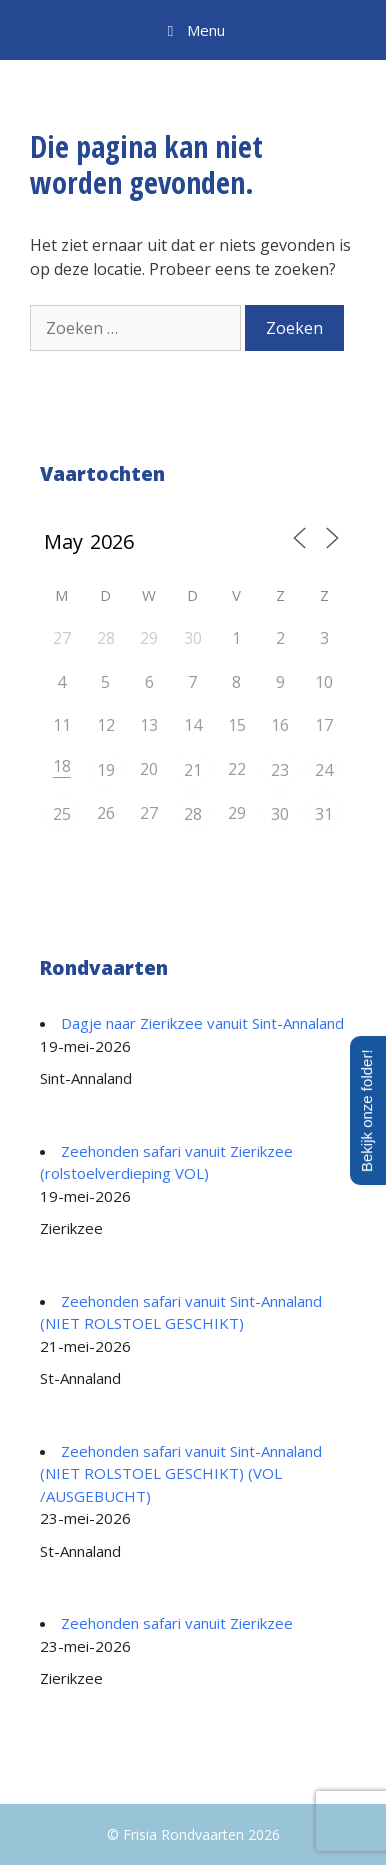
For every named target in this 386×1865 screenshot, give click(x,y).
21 (193, 770)
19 (106, 770)
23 (280, 770)
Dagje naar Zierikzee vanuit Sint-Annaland (202, 1023)
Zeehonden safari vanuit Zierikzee (177, 1623)
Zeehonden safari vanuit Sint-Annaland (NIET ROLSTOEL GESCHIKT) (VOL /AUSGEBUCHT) (181, 1473)
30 (280, 814)
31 (324, 814)
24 (324, 770)
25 (62, 814)
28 (193, 814)
